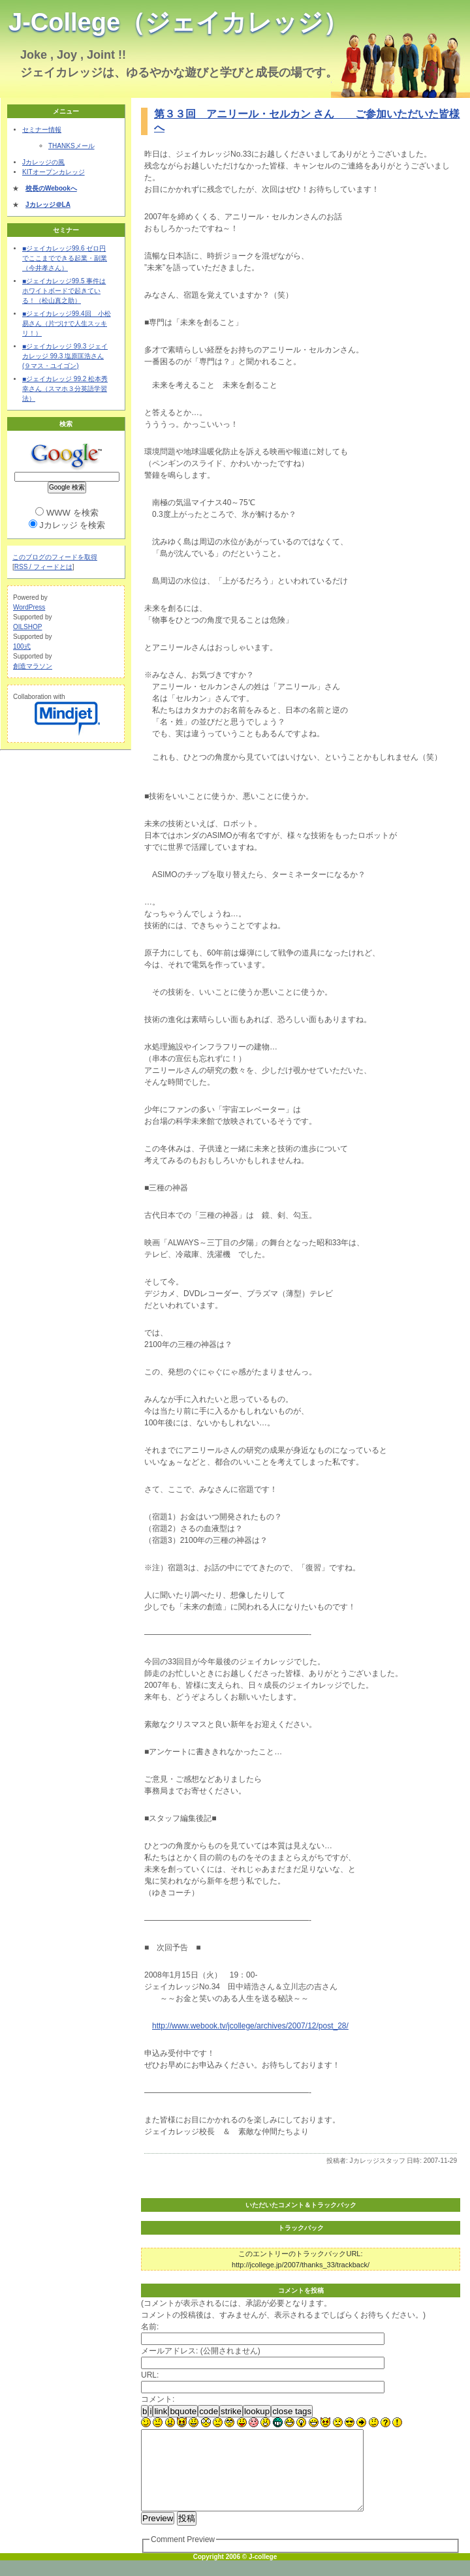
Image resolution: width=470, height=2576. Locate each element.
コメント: (157, 2399)
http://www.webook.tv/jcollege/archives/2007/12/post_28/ (250, 2025)
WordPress (29, 607)
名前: (150, 2326)
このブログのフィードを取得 (54, 557)
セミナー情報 (41, 129)
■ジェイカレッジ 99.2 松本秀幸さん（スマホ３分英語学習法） (65, 388)
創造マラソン (32, 666)
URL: (150, 2375)
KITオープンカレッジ (53, 172)
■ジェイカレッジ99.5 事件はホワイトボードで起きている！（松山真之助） (64, 290)
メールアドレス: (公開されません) (200, 2350)
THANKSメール (71, 145)
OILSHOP (27, 626)
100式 (22, 646)
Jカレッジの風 (43, 162)
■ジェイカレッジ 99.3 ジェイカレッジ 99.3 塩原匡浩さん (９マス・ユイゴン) (65, 356)
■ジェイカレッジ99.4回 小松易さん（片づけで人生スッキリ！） (66, 323)
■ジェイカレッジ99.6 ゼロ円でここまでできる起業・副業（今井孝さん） (64, 258)
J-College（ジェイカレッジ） (178, 22)
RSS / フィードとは (43, 566)
